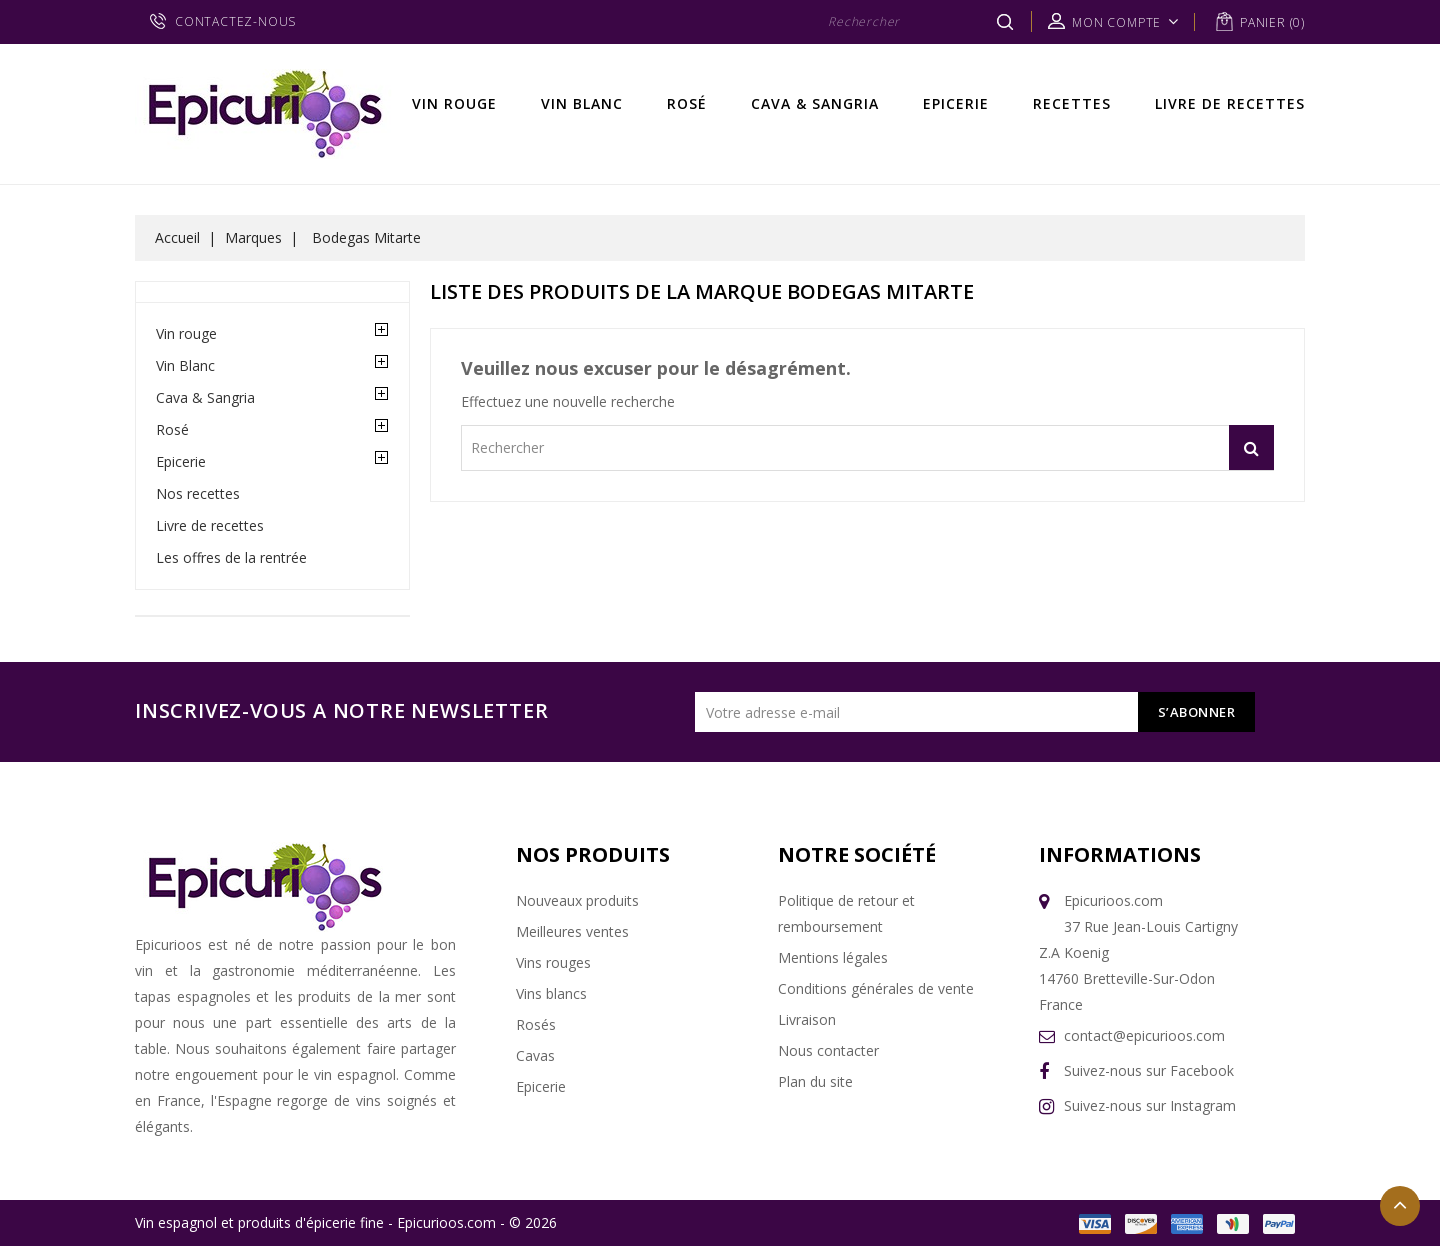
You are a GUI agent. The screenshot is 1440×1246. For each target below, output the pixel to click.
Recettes (1072, 103)
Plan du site (815, 1081)
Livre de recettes (1230, 103)
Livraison (807, 1019)
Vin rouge (454, 103)
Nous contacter (828, 1050)
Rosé (687, 103)
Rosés (536, 1024)
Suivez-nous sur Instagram (1150, 1105)
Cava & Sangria (815, 103)
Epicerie (956, 103)
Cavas (535, 1055)
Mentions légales (833, 957)
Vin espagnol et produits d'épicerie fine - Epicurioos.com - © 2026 (346, 1222)
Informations (1120, 854)
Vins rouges (553, 962)
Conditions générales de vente (876, 988)
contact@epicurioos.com (1144, 1035)
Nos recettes (198, 493)
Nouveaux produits (577, 900)
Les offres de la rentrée (231, 557)
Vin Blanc (582, 103)
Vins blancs (551, 993)
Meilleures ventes (572, 931)
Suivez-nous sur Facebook (1149, 1070)
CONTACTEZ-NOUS (235, 21)
